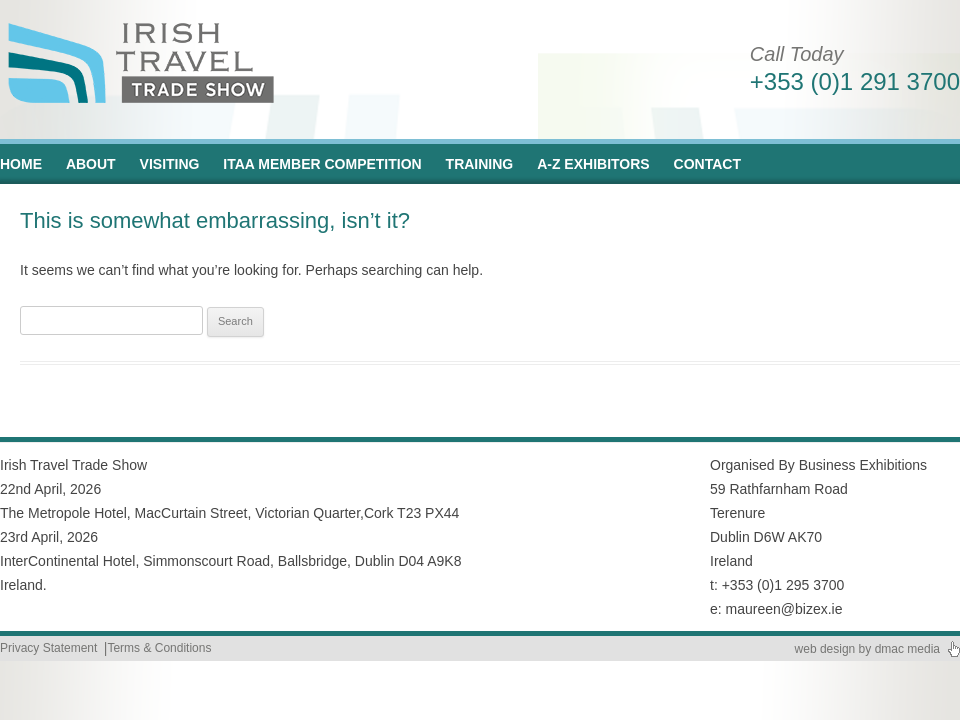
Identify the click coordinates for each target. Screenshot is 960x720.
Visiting (170, 164)
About (91, 164)
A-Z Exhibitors (593, 164)
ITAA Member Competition (322, 164)
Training (480, 164)
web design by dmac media (867, 649)
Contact (707, 164)
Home (21, 164)
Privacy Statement (48, 648)
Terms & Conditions (159, 648)
